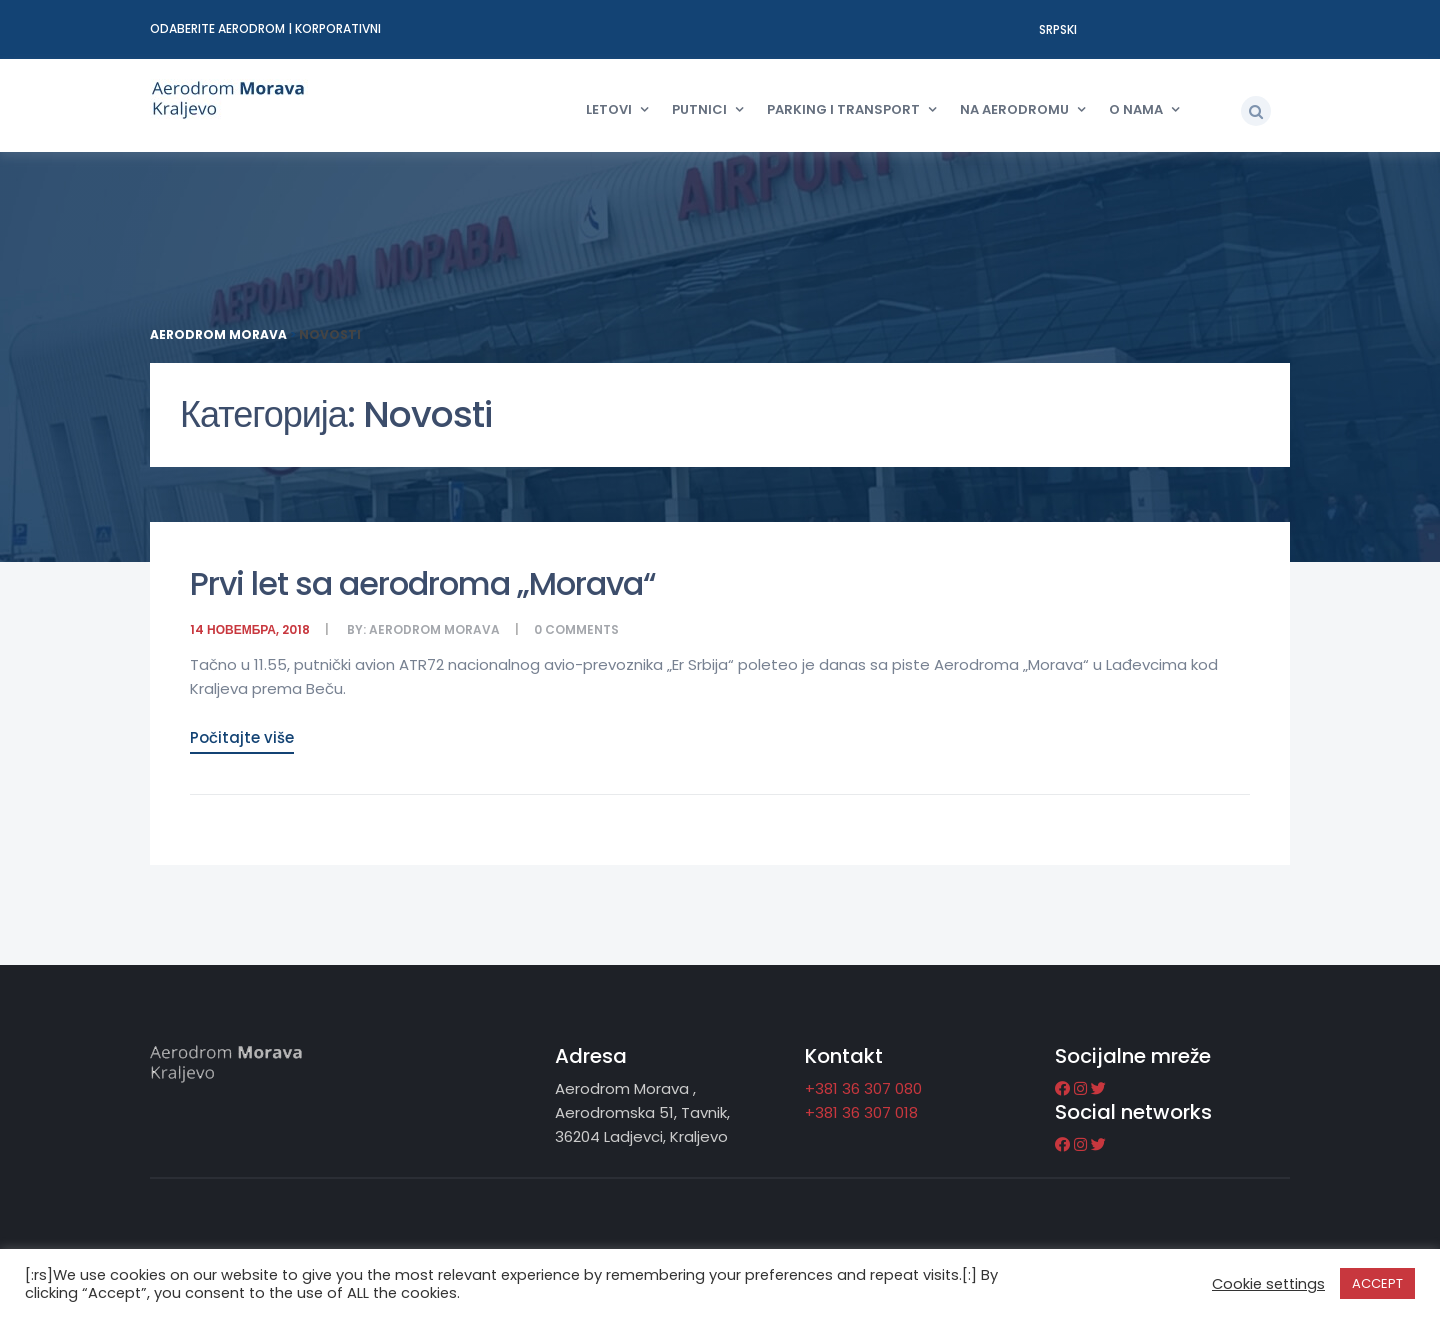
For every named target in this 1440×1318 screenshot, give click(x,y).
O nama (1136, 109)
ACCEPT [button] (1377, 1283)
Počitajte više (242, 737)
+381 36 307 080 (863, 1088)
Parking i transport (843, 109)
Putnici (699, 109)
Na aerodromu (1014, 109)
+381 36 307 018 (861, 1112)
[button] (1256, 111)
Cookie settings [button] (1268, 1284)
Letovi (609, 109)
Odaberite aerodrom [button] (219, 28)
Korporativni (338, 28)
